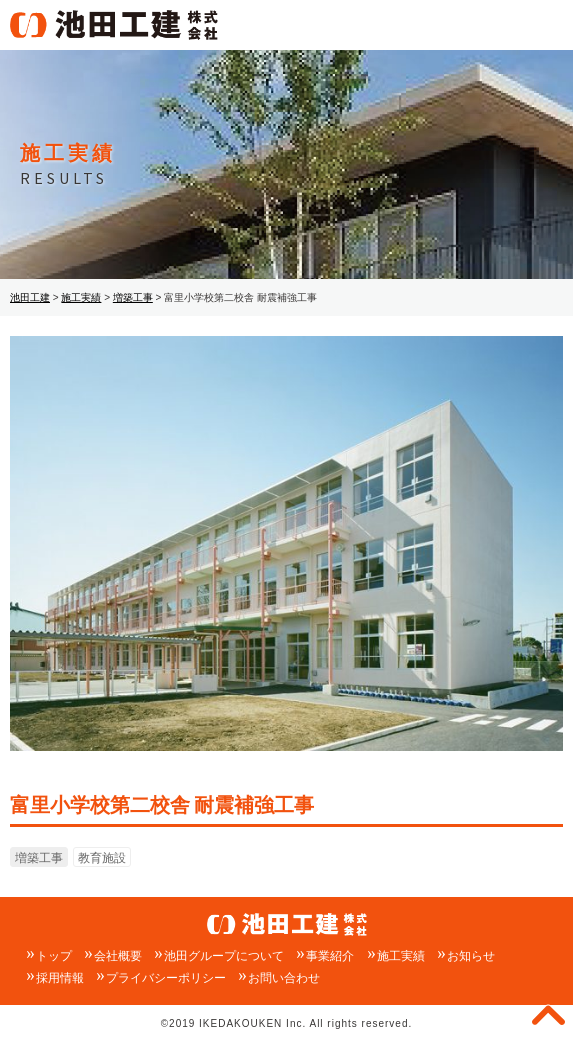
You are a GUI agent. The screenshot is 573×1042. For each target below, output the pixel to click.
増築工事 (39, 858)
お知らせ (471, 956)
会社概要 (118, 956)
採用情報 (60, 978)
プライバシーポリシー (166, 978)
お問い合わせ (284, 978)
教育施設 (102, 858)
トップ (54, 956)
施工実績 (401, 956)
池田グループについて (224, 956)
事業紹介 (330, 956)
